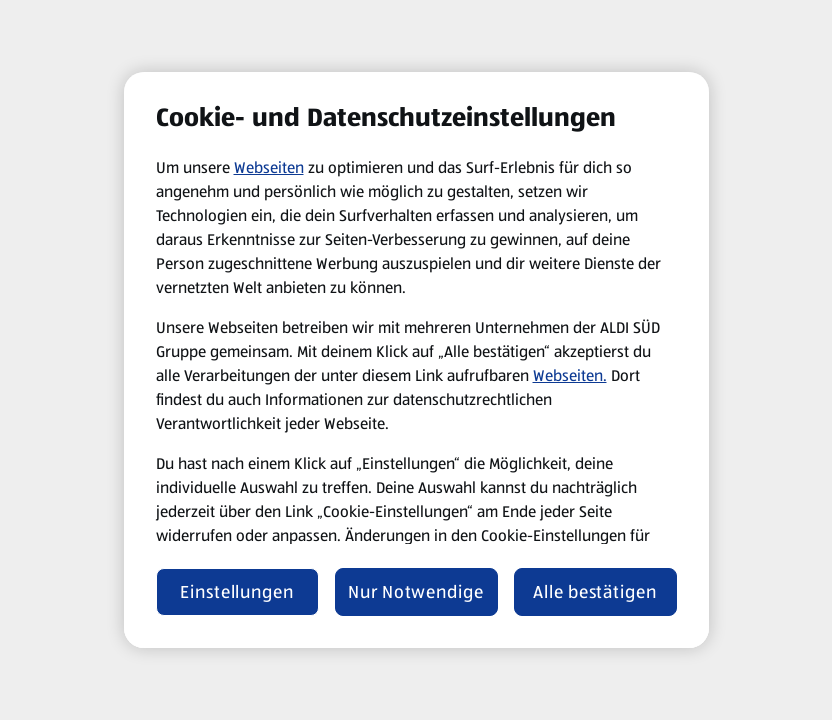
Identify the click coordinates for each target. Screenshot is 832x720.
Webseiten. (570, 375)
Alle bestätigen (595, 592)
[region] (416, 360)
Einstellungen (237, 592)
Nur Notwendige (416, 592)
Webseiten (269, 167)
